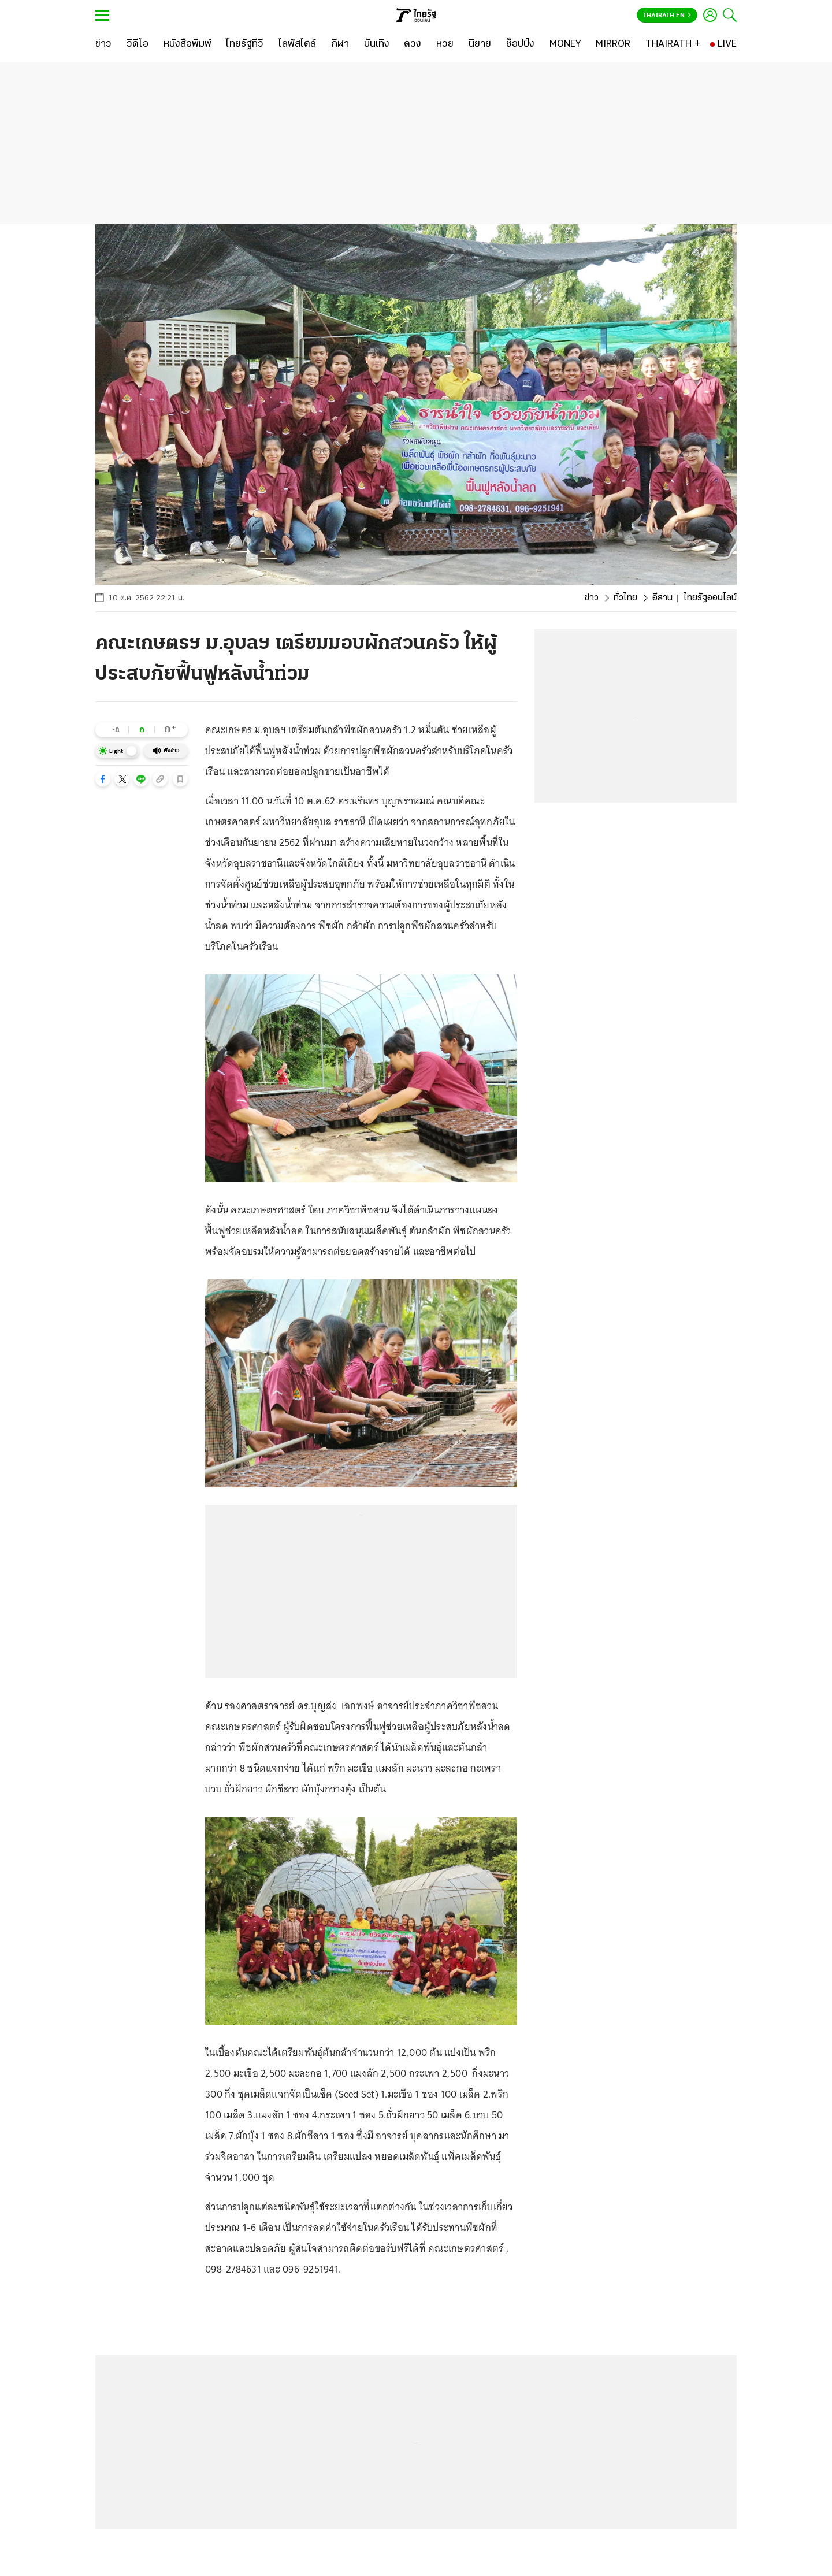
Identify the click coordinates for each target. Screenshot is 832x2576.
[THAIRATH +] (673, 44)
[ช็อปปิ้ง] (520, 44)
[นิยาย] (480, 44)
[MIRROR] (613, 44)
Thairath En (667, 15)
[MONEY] (565, 44)
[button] (102, 778)
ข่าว (592, 598)
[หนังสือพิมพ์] (187, 44)
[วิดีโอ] (137, 44)
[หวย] (445, 44)
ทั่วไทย (625, 598)
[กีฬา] (340, 44)
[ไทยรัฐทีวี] (244, 44)
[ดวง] (412, 44)
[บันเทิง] (376, 44)
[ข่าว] (103, 44)
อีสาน (662, 598)
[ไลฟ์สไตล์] (297, 44)
